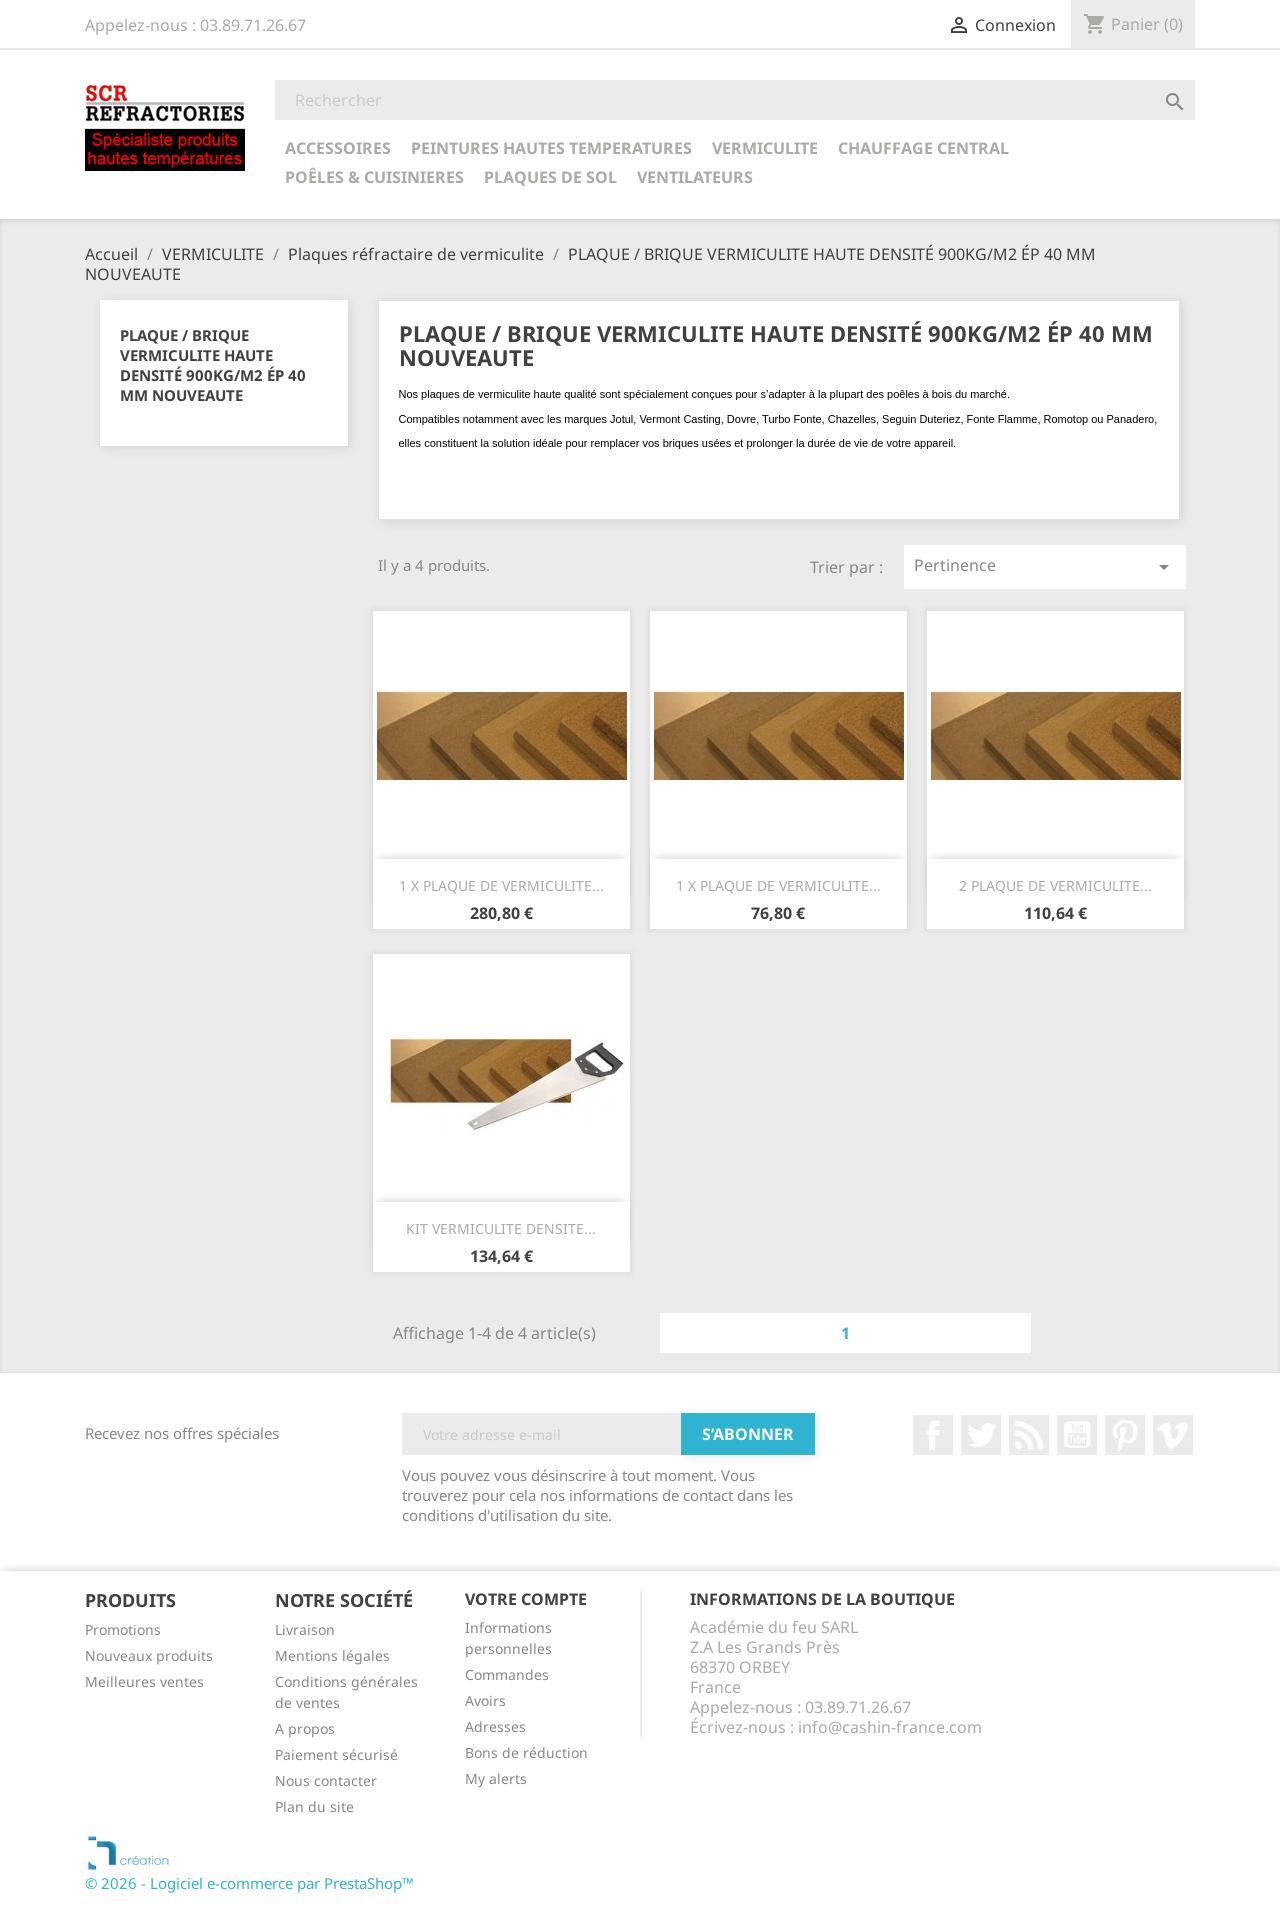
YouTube (1077, 1435)
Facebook (933, 1435)
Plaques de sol (550, 177)
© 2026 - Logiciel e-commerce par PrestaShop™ (249, 1883)
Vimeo (1173, 1435)
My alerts (496, 1778)
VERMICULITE (765, 148)
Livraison (305, 1629)
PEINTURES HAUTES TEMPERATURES (551, 148)
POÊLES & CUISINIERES (374, 177)
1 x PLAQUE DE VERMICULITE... (501, 885)
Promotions (123, 1629)
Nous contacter (326, 1780)
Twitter (981, 1435)
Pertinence (1045, 566)
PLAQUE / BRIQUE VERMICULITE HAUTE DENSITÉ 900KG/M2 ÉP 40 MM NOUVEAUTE (213, 365)
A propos (305, 1728)
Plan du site (314, 1806)
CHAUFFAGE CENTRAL (923, 148)
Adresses (495, 1726)
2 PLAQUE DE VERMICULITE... (1055, 885)
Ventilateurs (695, 177)
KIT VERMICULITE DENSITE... (501, 1228)
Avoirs (485, 1700)
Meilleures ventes (144, 1681)
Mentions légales (332, 1655)
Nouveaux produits (149, 1655)
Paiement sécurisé (336, 1754)
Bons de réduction (526, 1752)
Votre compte (526, 1599)
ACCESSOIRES (338, 148)
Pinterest (1125, 1435)
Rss (1029, 1435)
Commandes (507, 1674)
